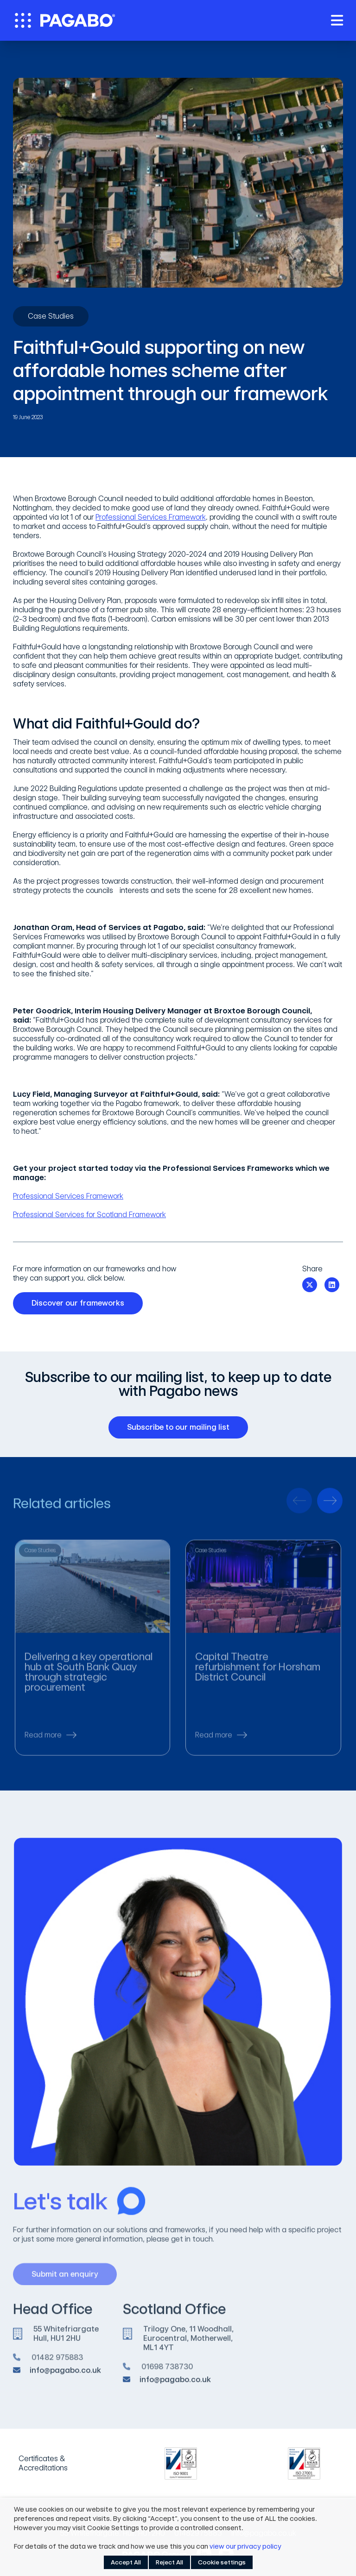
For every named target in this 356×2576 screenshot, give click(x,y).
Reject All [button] (169, 2562)
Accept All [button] (126, 2562)
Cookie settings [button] (222, 2562)
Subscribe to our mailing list (181, 1427)
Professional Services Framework (150, 517)
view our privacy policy (245, 2546)
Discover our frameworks (81, 1303)
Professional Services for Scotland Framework (89, 1214)
